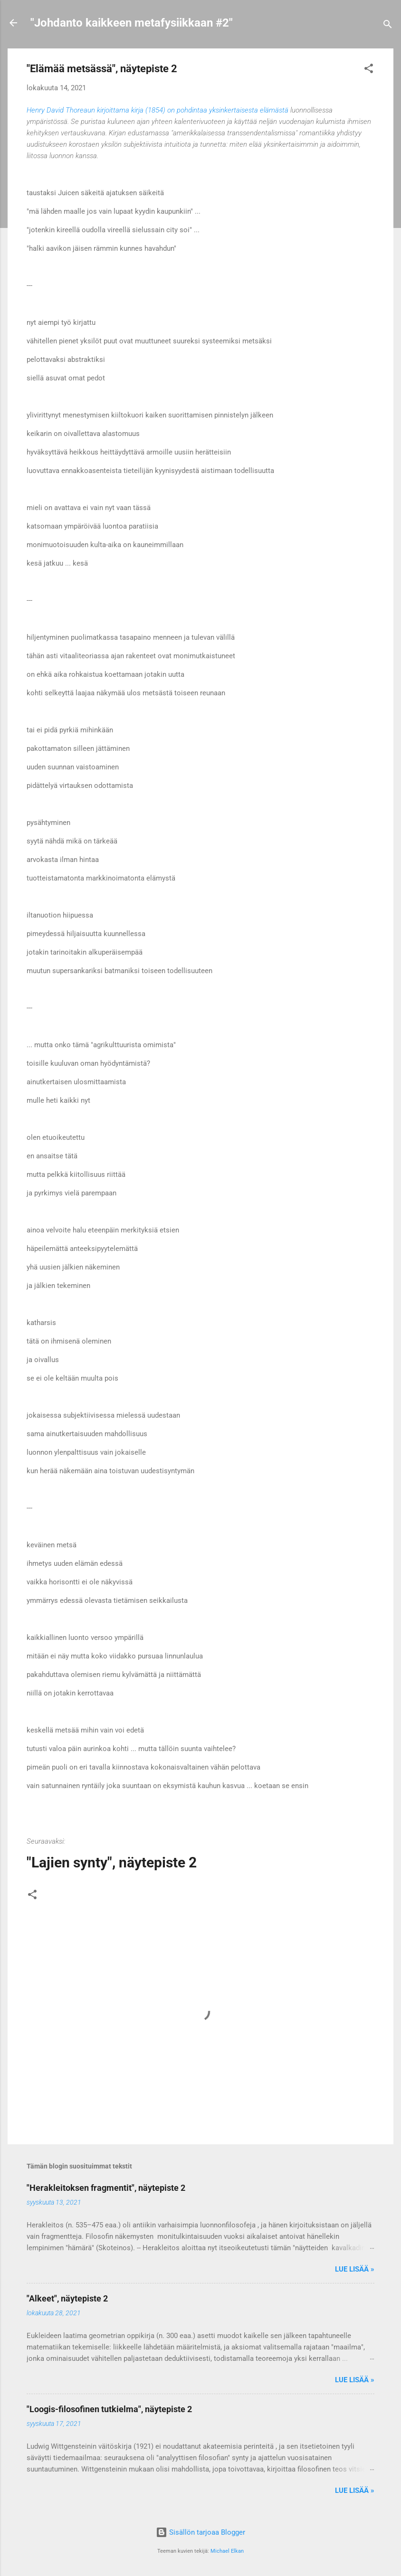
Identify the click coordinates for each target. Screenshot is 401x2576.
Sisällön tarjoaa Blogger (200, 2532)
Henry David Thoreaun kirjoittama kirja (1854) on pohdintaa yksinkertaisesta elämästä (157, 110)
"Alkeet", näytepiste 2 (67, 2298)
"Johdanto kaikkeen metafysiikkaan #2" (131, 22)
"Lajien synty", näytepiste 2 (112, 1862)
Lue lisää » (354, 2269)
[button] (368, 70)
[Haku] (387, 25)
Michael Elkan (227, 2551)
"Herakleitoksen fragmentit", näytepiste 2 (106, 2188)
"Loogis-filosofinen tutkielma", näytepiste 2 (109, 2409)
